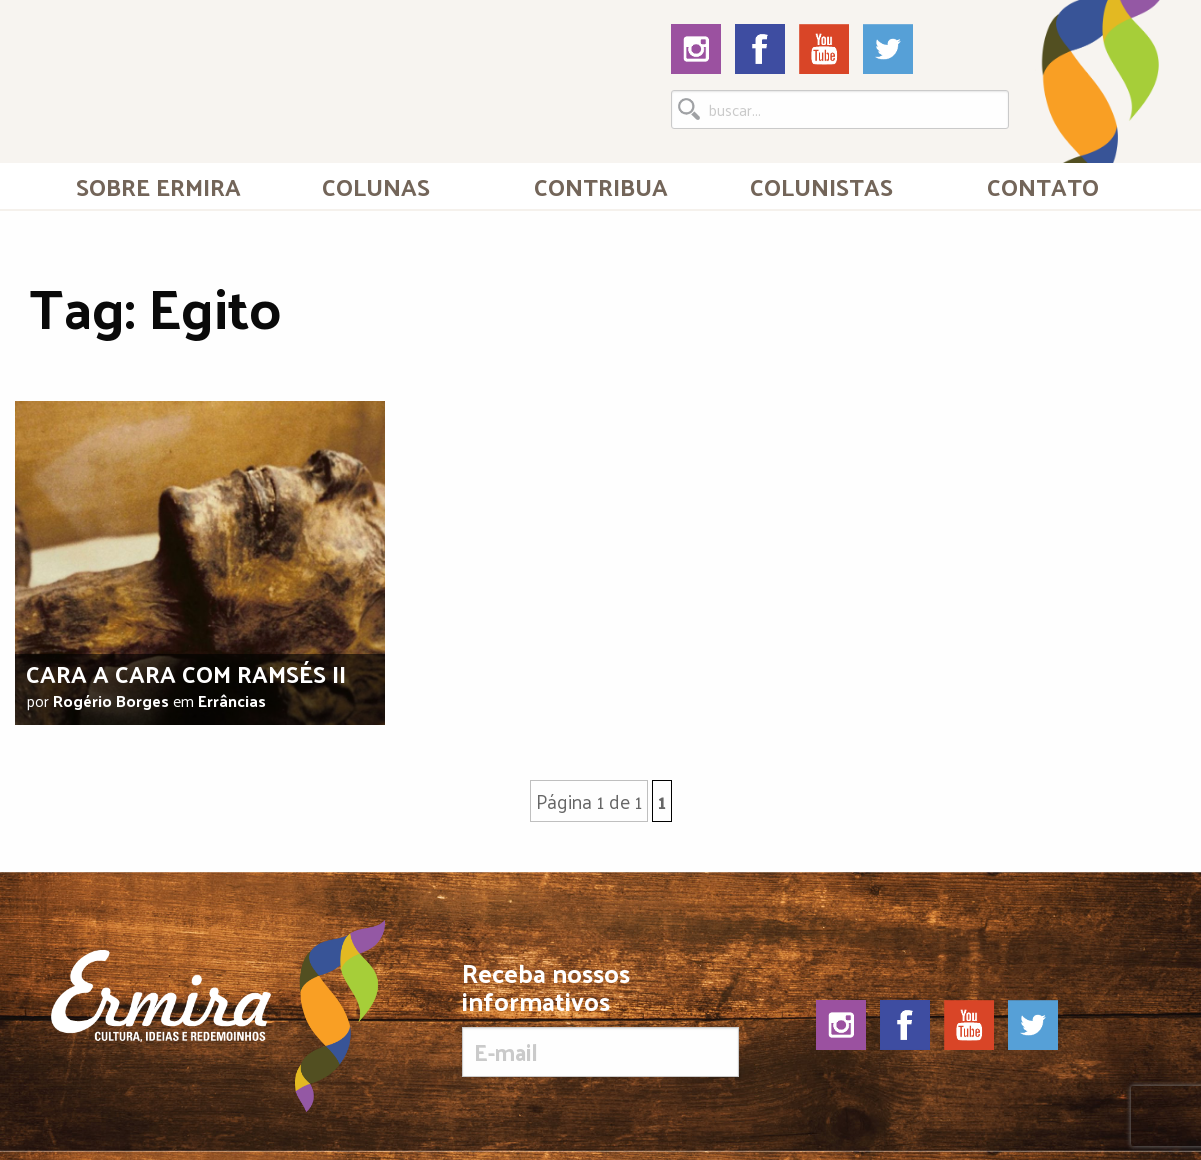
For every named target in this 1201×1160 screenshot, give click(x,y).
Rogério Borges (111, 700)
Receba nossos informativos (601, 1018)
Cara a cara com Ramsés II (186, 673)
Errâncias (232, 700)
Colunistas (821, 186)
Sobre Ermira (158, 186)
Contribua (601, 186)
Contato (1043, 186)
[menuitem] (158, 186)
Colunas (376, 186)
